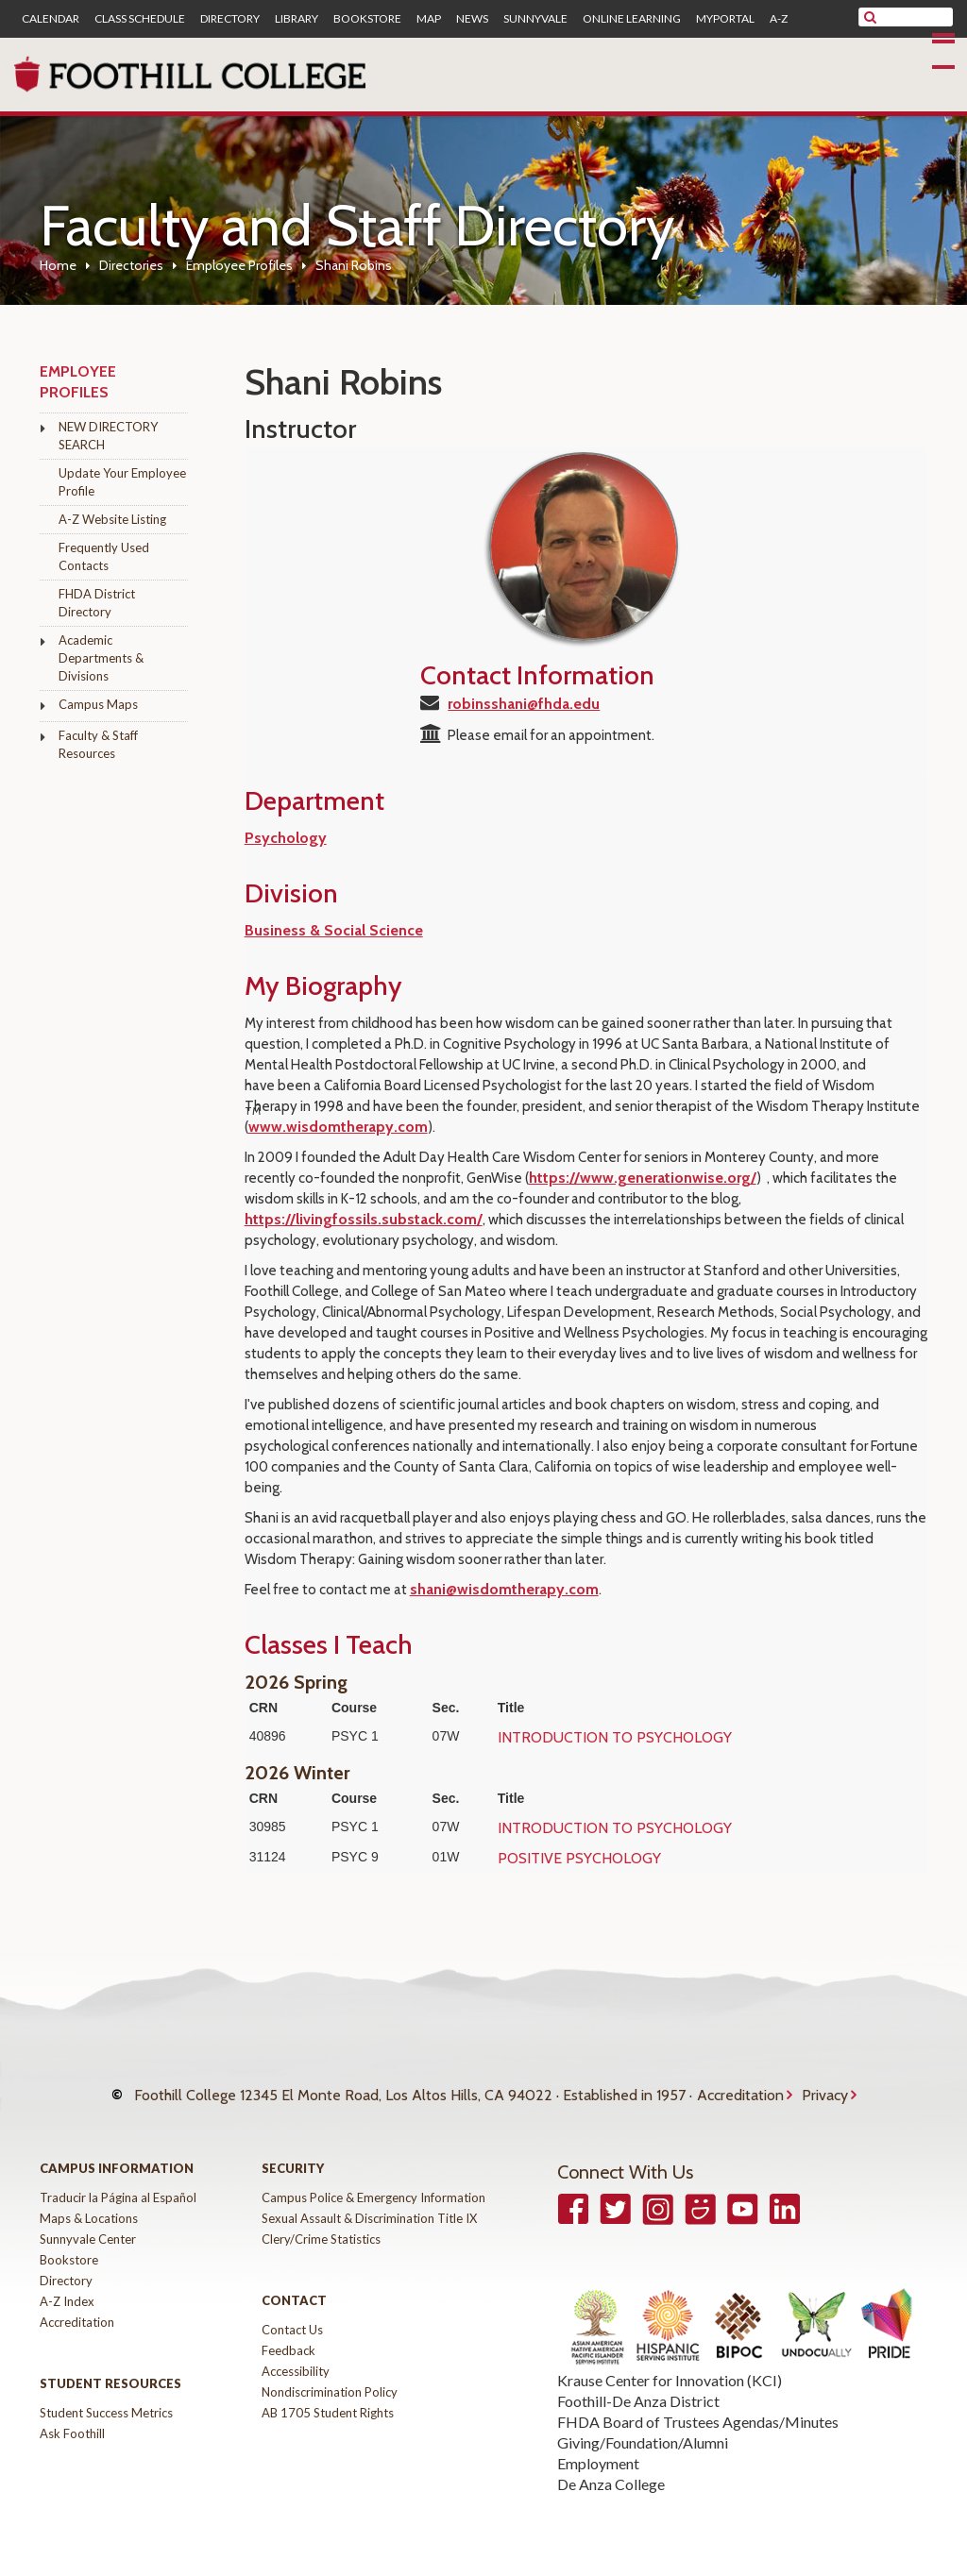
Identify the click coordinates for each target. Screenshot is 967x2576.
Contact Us (292, 2315)
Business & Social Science (334, 930)
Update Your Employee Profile (122, 481)
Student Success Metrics (106, 2398)
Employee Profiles (239, 265)
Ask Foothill (72, 2419)
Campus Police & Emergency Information (373, 2183)
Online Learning (632, 18)
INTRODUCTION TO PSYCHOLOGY (615, 1737)
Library (296, 18)
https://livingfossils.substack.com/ (364, 1219)
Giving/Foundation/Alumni (642, 2428)
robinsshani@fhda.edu (524, 704)
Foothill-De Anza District (638, 2387)
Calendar (50, 18)
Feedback (288, 2336)
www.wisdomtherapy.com (338, 1127)
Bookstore (367, 18)
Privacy (825, 2087)
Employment (598, 2449)
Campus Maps (98, 704)
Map (428, 18)
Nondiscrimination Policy (330, 2377)
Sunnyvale (535, 18)
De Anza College (611, 2470)
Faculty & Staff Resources (98, 744)
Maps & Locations (89, 2204)
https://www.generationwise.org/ (642, 1178)
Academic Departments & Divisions (101, 657)
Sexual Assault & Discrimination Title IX (369, 2204)
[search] (917, 17)
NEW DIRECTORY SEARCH (108, 435)
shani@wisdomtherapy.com (504, 1589)
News (472, 18)
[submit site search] (870, 17)
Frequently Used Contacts (104, 556)
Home (58, 265)
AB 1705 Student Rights (328, 2398)
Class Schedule (139, 18)
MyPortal (725, 18)
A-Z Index (67, 2287)
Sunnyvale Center (88, 2224)
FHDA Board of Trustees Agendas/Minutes (698, 2407)
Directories (131, 265)
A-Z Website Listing (112, 519)
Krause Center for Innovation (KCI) (669, 2366)
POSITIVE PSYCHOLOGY (579, 1858)
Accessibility (296, 2357)
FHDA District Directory (97, 602)
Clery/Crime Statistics (321, 2224)
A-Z (779, 18)
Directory (230, 18)
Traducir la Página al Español (118, 2183)
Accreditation (740, 2087)
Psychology (286, 838)
